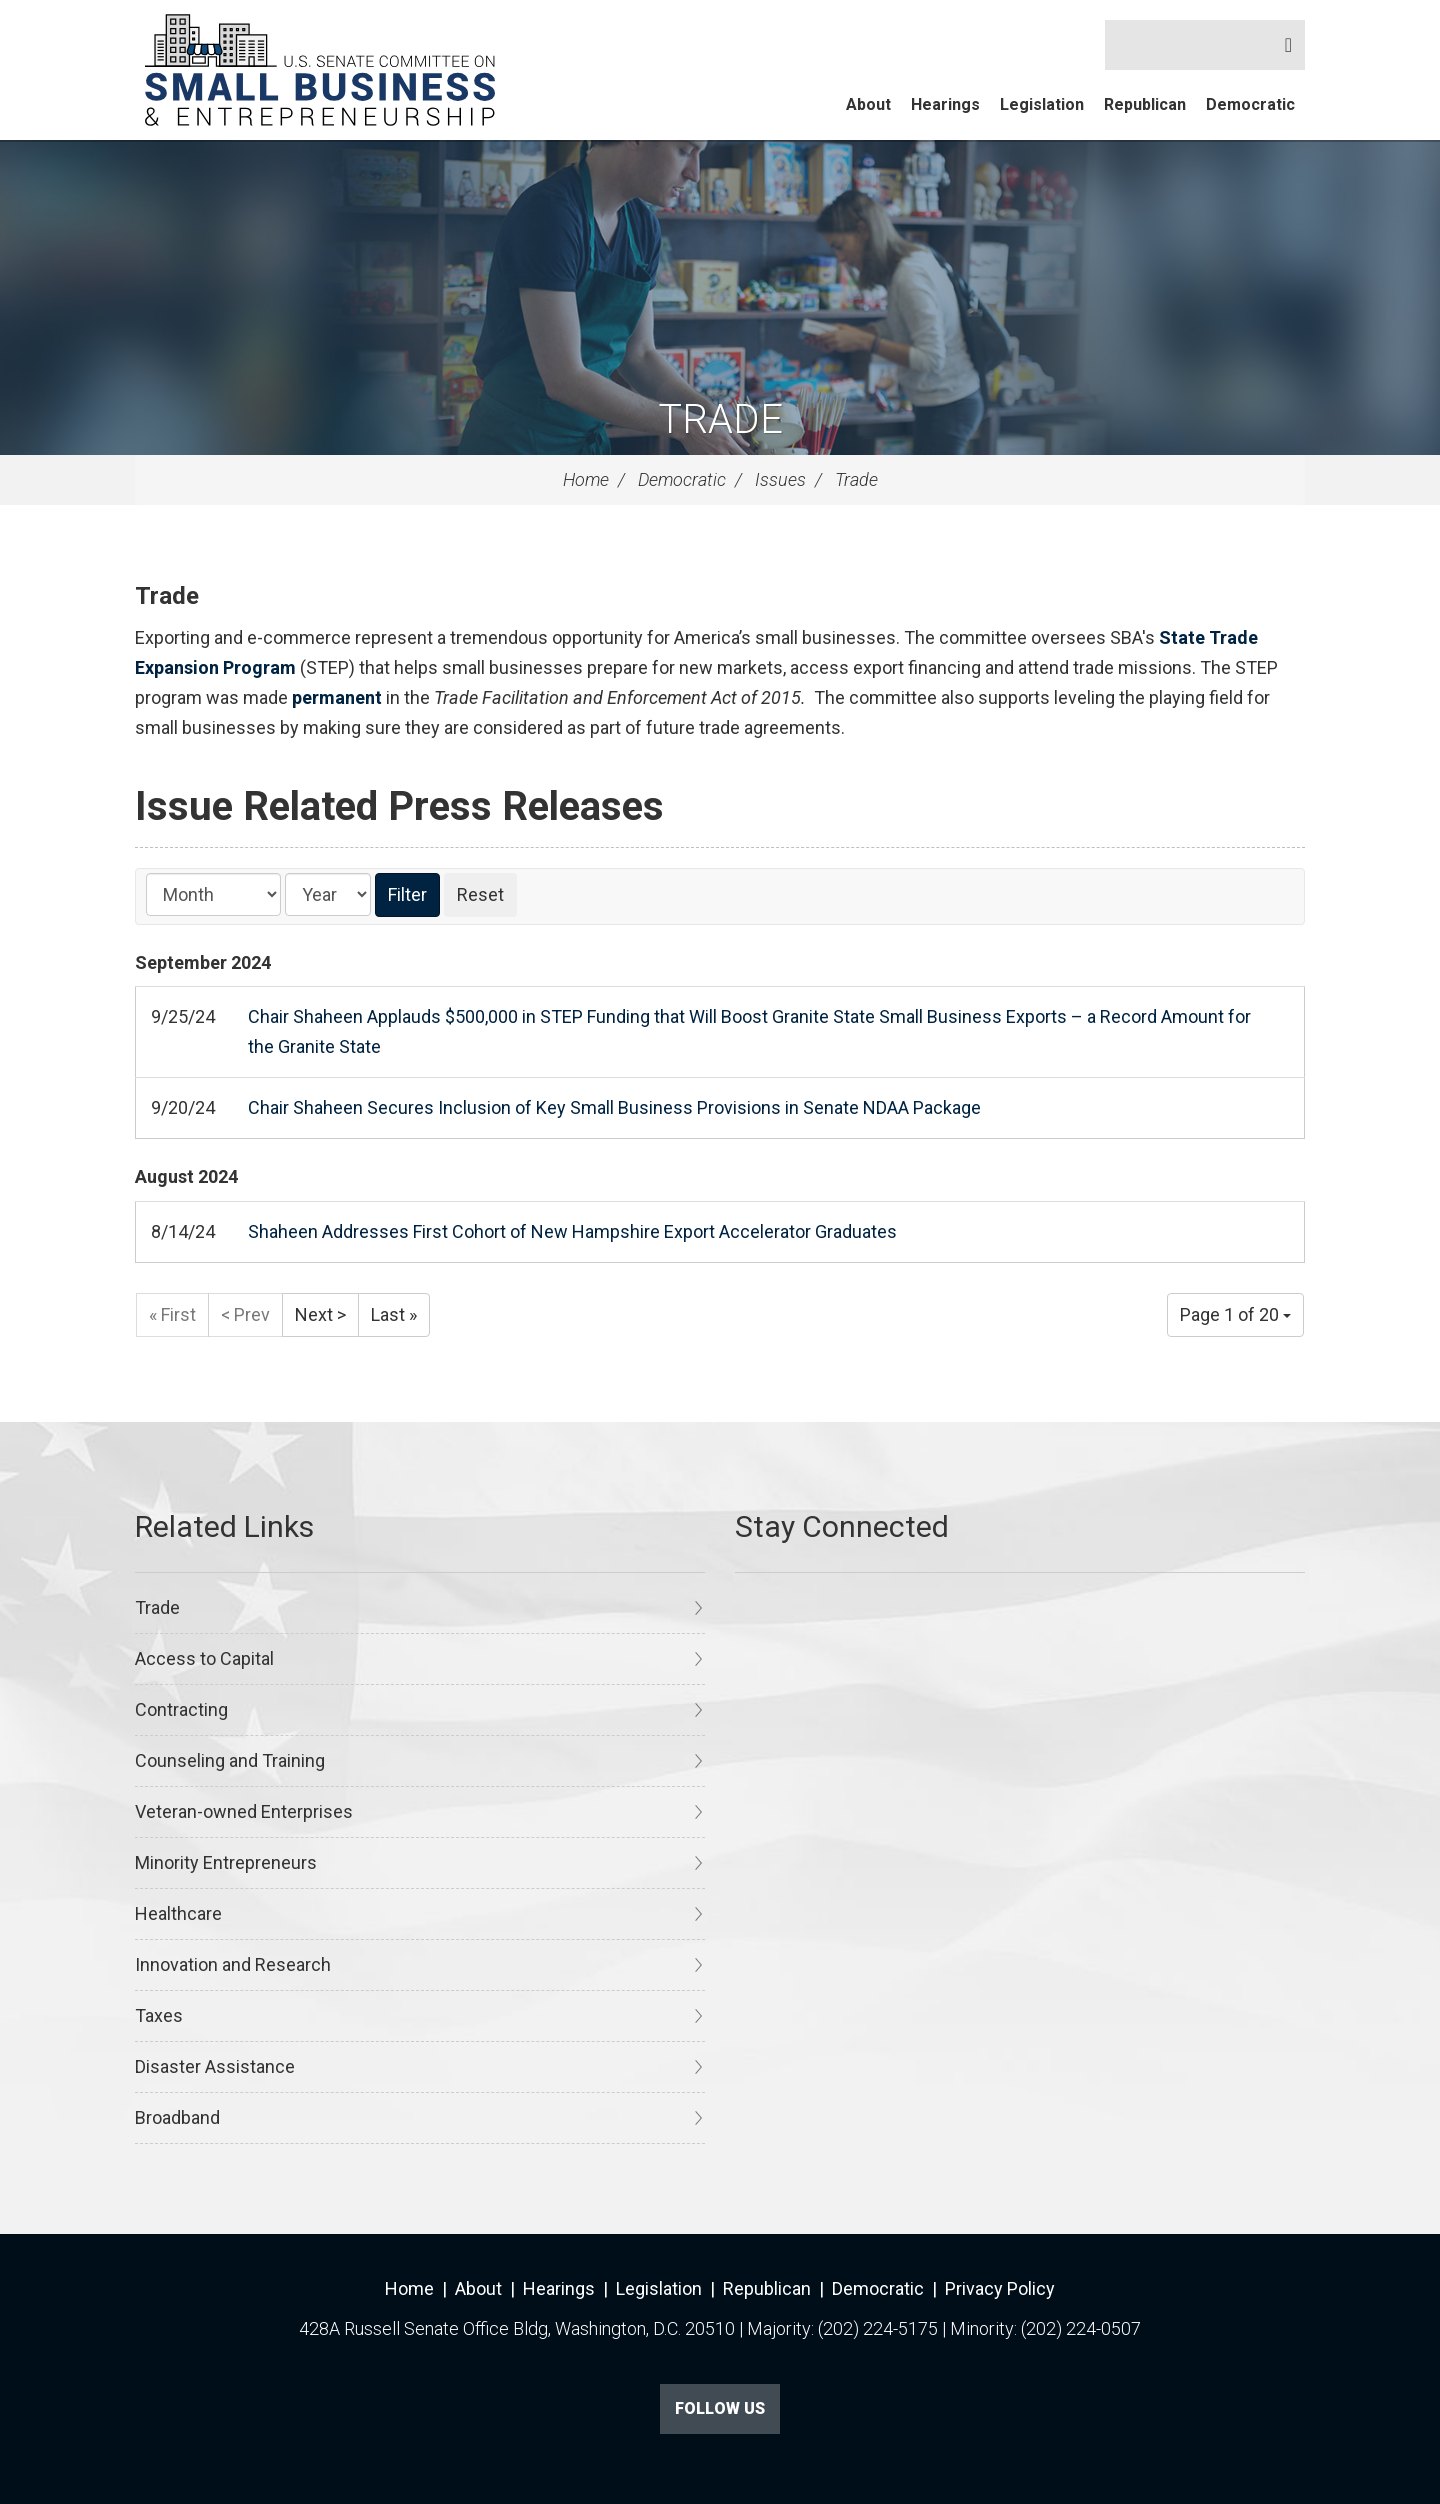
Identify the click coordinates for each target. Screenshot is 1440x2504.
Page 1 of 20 (1235, 1314)
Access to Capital (204, 1658)
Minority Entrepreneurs (226, 1862)
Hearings (945, 104)
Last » (394, 1314)
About (868, 104)
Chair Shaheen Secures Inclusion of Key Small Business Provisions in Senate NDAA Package (614, 1107)
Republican (1145, 104)
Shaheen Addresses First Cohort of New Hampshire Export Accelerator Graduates (572, 1231)
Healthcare (178, 1913)
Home (586, 479)
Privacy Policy (1000, 2288)
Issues (780, 479)
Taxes (159, 2015)
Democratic (1250, 104)
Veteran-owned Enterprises (244, 1811)
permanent (337, 697)
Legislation (1042, 104)
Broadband (177, 2117)
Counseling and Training (230, 1760)
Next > (320, 1314)
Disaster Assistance (215, 2066)
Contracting (181, 1709)
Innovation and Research (233, 1964)
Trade (720, 419)
